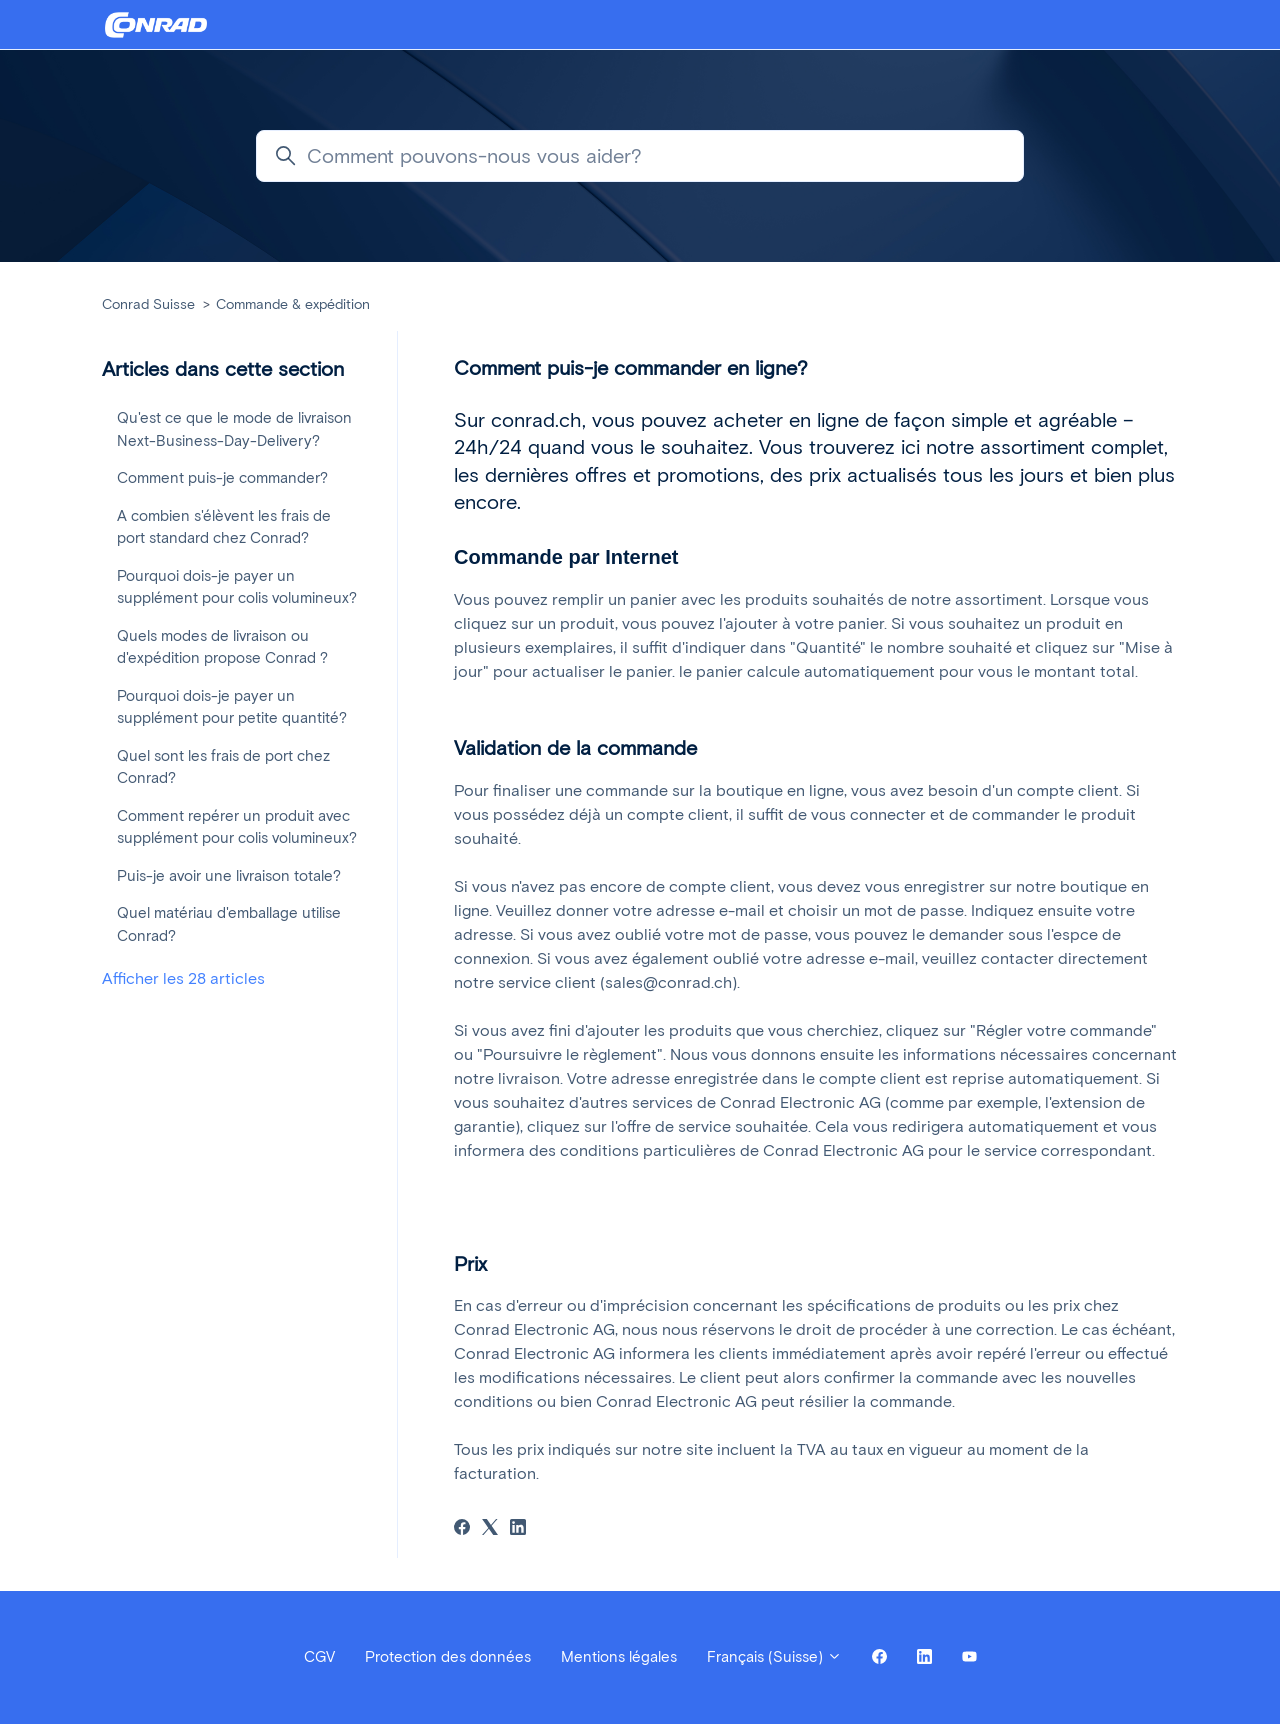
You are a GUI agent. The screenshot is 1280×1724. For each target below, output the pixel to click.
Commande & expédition (293, 304)
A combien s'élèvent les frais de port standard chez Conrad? (224, 527)
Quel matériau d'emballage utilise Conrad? (229, 924)
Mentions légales (619, 1657)
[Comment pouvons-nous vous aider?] (640, 156)
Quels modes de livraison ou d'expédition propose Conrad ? (222, 647)
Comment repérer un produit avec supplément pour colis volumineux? (237, 827)
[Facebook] (462, 1529)
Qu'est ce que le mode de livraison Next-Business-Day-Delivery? (234, 429)
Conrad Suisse (148, 304)
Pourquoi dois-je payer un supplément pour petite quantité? (232, 707)
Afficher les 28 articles (183, 978)
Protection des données (448, 1657)
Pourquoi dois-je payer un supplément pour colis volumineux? (237, 587)
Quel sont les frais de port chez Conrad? (223, 767)
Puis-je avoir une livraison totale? (229, 876)
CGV (319, 1657)
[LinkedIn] (518, 1529)
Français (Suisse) (774, 1657)
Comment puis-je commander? (222, 478)
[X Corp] (490, 1529)
